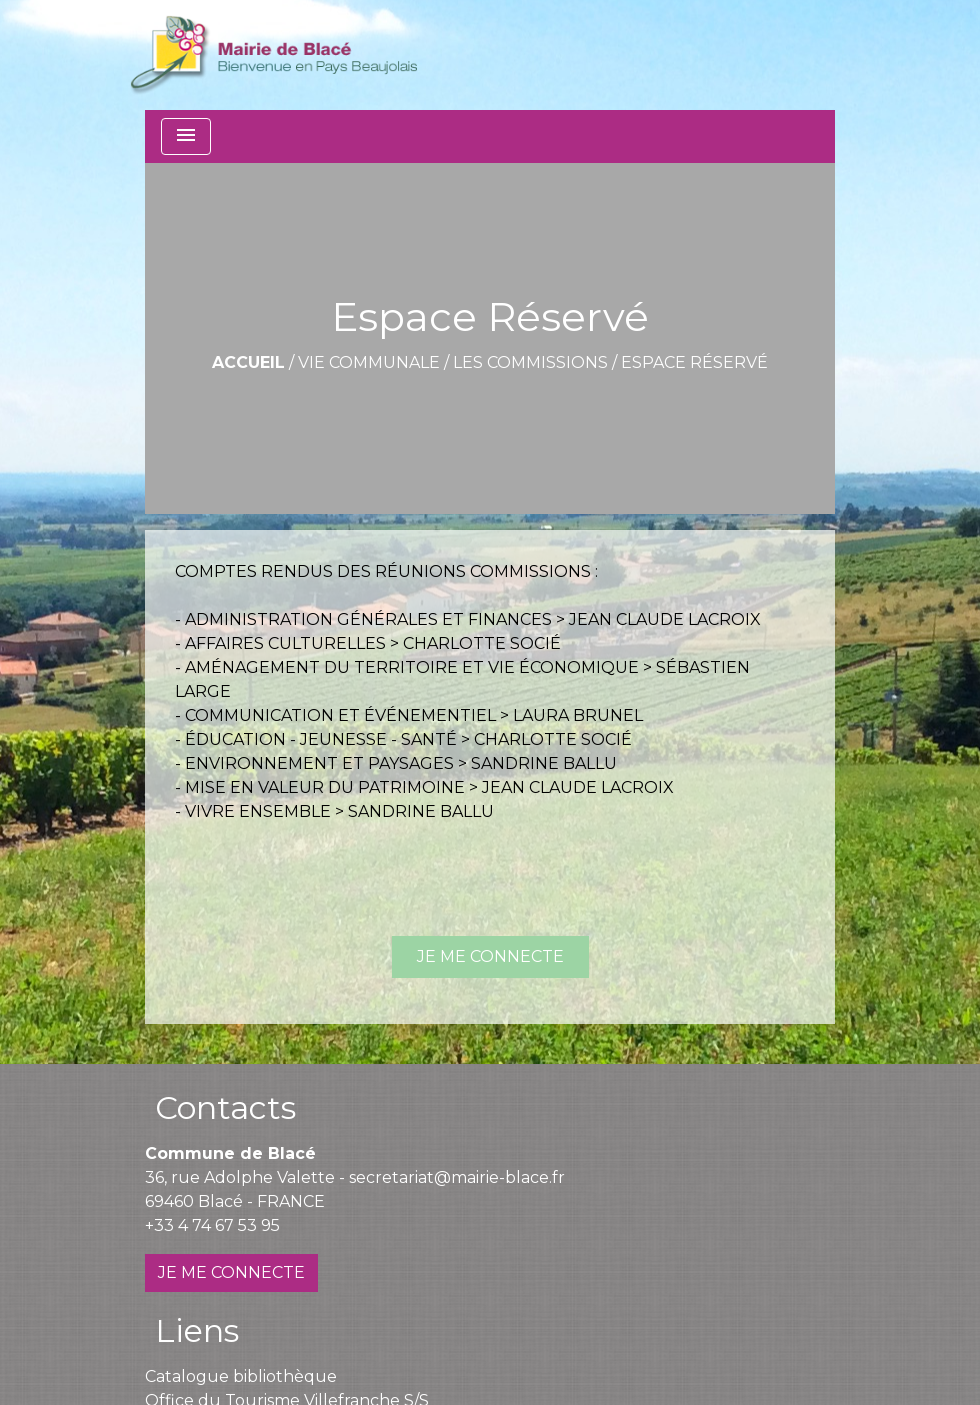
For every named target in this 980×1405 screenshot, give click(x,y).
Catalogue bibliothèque (241, 1376)
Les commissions (530, 362)
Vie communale (369, 362)
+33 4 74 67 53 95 (212, 1225)
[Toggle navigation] (186, 136)
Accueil (248, 362)
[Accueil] (273, 55)
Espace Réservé (694, 362)
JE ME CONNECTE (490, 956)
